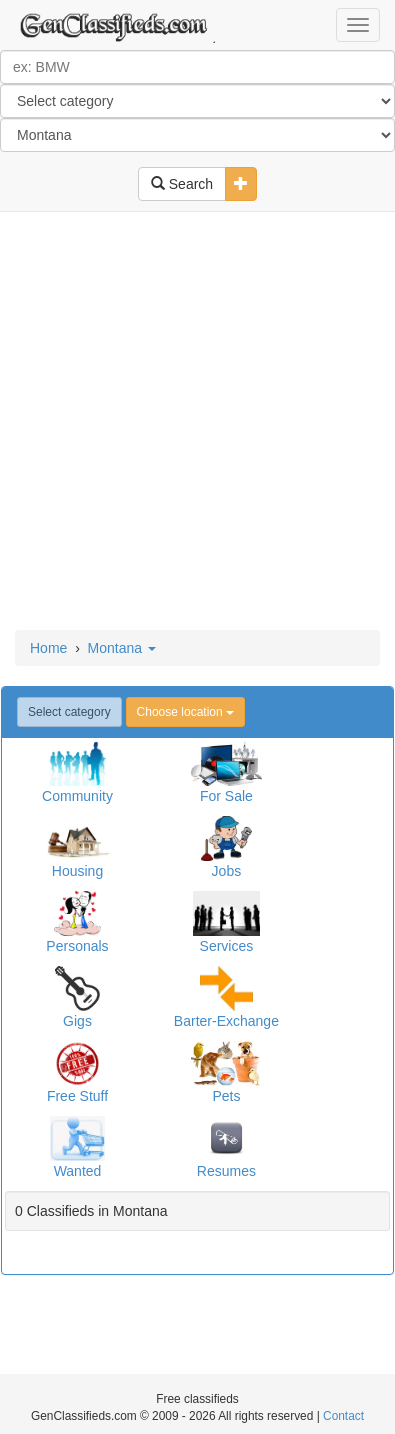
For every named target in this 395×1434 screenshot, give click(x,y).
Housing (77, 871)
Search (182, 184)
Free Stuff (77, 1096)
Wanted (78, 1171)
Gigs (77, 1021)
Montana (122, 648)
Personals (77, 946)
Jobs (227, 871)
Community (77, 796)
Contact (343, 1416)
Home (48, 648)
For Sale (226, 796)
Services (227, 946)
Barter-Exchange (226, 1021)
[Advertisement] (197, 422)
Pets (226, 1096)
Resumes (226, 1171)
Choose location (185, 712)
